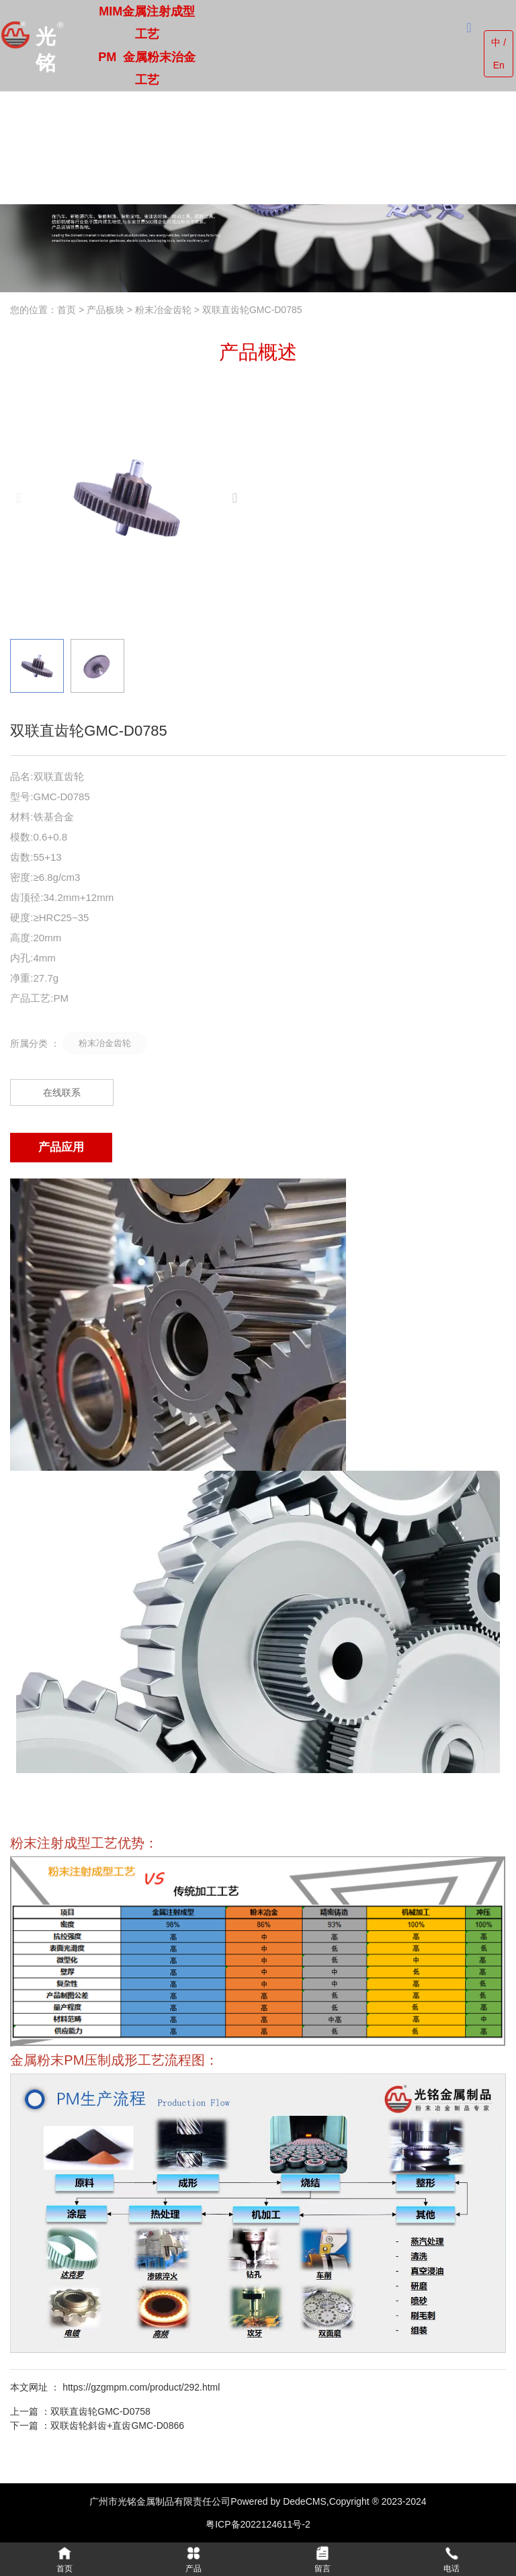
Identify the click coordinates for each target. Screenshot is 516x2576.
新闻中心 (313, 147)
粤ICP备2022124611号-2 (258, 2524)
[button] (234, 498)
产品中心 (206, 147)
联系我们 (367, 147)
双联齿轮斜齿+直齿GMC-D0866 (117, 2425)
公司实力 (260, 147)
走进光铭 (152, 147)
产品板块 (105, 309)
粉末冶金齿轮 (163, 309)
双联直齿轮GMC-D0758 (100, 2411)
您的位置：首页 (44, 309)
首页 (117, 147)
